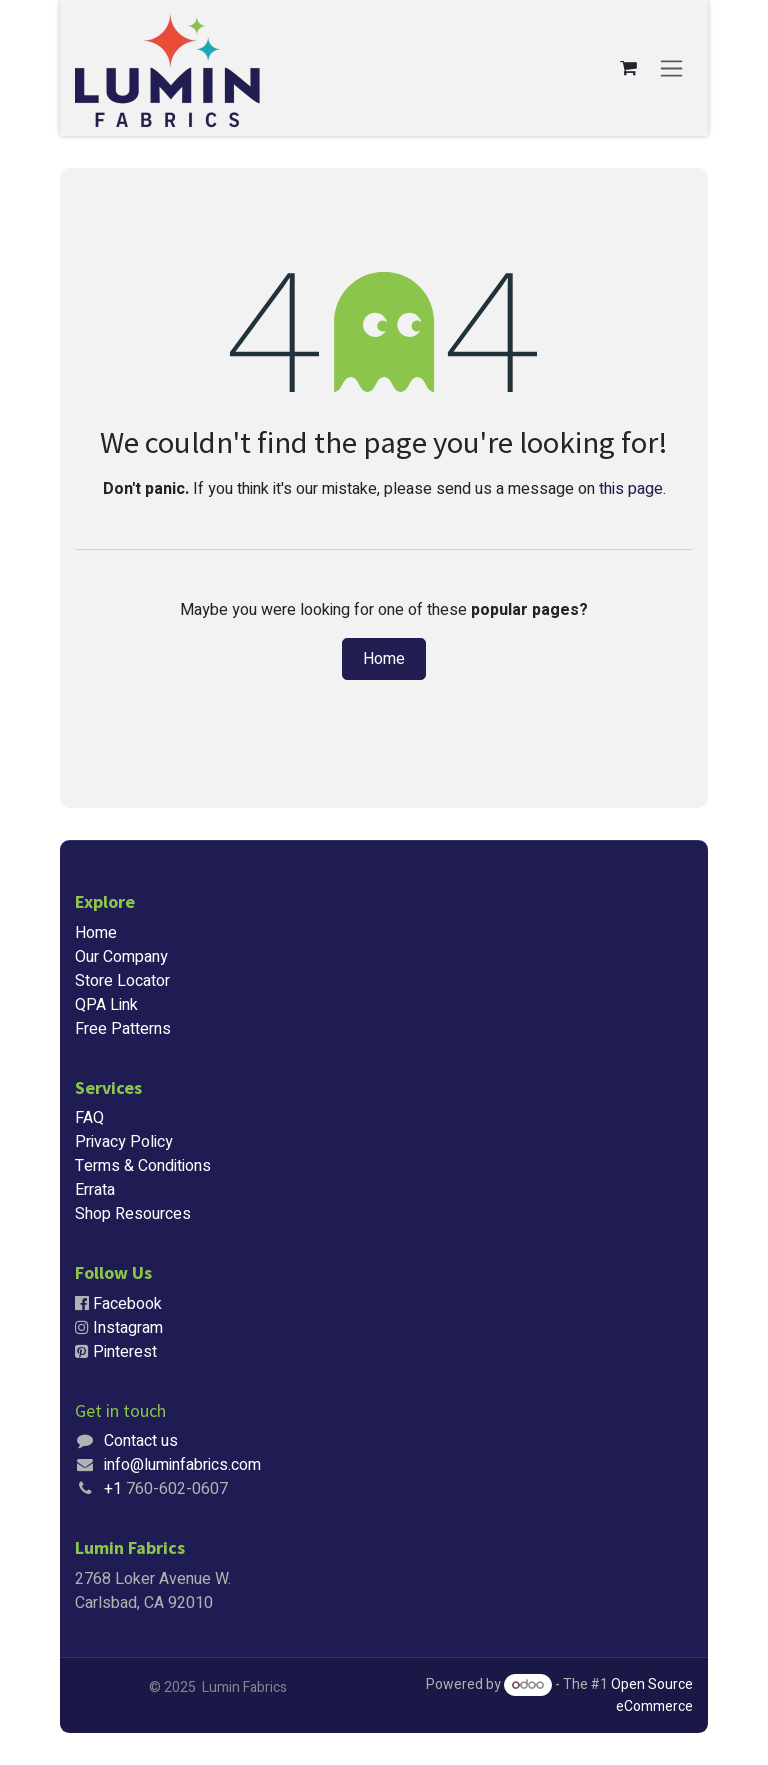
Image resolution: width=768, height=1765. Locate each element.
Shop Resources (133, 1214)
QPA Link (106, 1005)
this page (631, 489)
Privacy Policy (124, 1142)
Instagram (128, 1328)
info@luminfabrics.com (182, 1465)
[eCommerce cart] (628, 68)
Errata (95, 1190)
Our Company (121, 957)
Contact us (141, 1441)
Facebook (127, 1304)
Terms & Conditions (143, 1166)
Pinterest (125, 1352)
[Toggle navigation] (671, 68)
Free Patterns (123, 1029)
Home (384, 659)
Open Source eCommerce (652, 1695)
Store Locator (122, 981)
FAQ (89, 1118)
